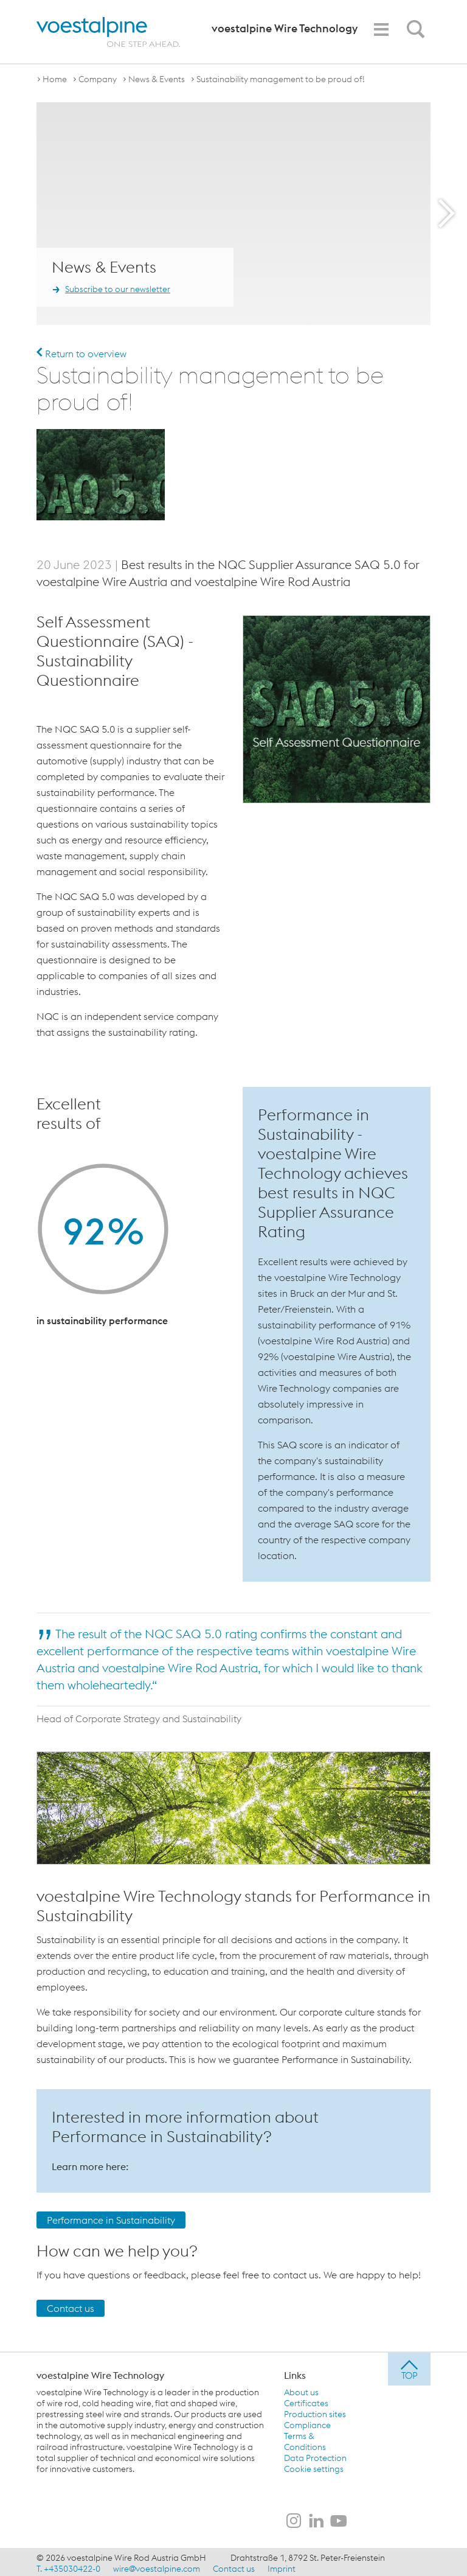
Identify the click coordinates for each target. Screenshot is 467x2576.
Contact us (70, 2306)
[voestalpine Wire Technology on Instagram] (293, 2519)
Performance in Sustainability (111, 2217)
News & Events (156, 79)
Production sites (315, 2411)
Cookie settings (314, 2466)
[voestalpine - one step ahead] (108, 32)
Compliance (307, 2422)
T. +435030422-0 (68, 2566)
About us (301, 2389)
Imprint (282, 2566)
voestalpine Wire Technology (100, 2373)
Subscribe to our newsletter (117, 289)
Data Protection (315, 2455)
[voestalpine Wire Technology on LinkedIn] (316, 2519)
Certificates (306, 2400)
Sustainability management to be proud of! (280, 79)
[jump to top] (409, 2366)
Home (55, 79)
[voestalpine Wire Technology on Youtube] (338, 2519)
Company (97, 79)
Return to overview (81, 353)
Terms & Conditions (305, 2439)
